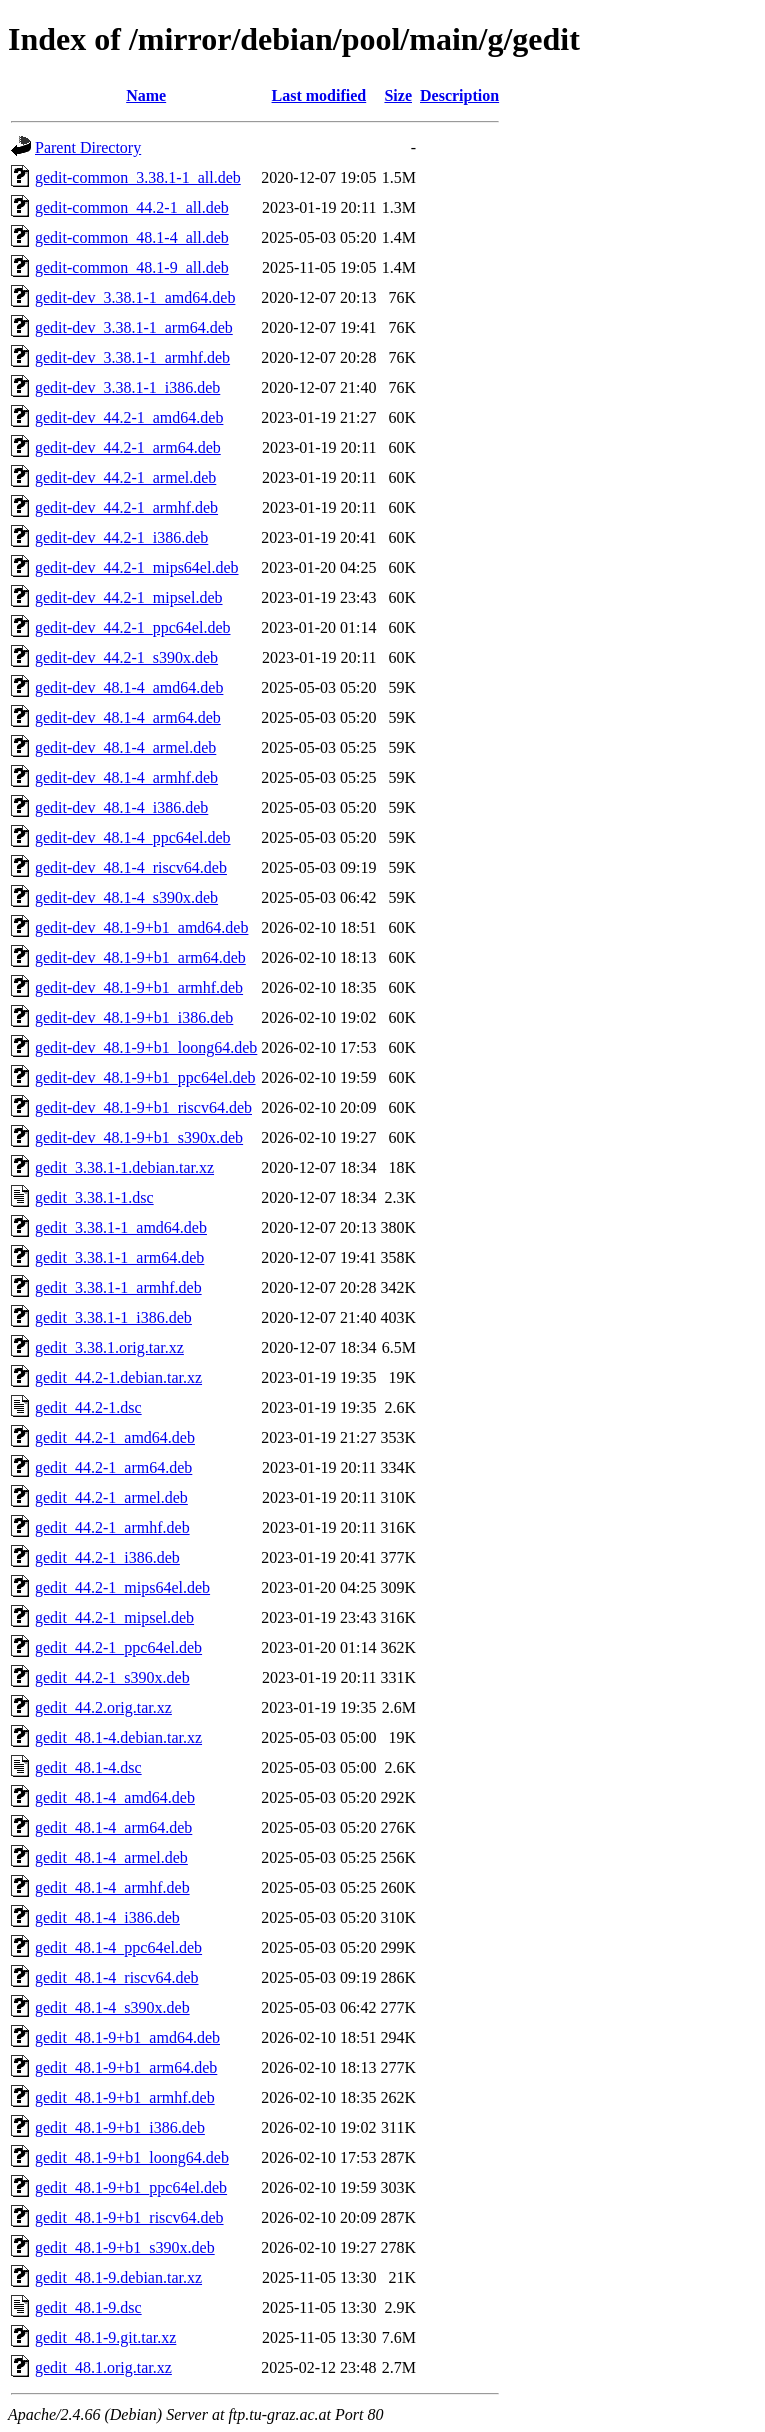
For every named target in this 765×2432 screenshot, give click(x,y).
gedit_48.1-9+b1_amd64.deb (127, 2037)
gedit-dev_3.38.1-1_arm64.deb (134, 327)
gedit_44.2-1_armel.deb (111, 1497)
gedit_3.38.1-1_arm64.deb (119, 1257)
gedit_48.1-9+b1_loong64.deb (132, 2157)
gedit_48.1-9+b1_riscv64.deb (129, 2217)
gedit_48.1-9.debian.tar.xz (118, 2277)
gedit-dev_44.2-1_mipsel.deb (129, 597)
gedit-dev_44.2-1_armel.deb (125, 477)
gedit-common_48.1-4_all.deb (132, 237)
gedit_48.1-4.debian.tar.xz (118, 1737)
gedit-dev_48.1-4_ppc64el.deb (133, 837)
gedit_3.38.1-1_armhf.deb (118, 1287)
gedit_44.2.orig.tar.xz (103, 1707)
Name (146, 95)
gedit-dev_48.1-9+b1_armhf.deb (139, 987)
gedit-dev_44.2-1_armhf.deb (126, 507)
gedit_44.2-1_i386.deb (107, 1557)
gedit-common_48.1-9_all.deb (132, 267)
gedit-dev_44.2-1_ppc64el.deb (133, 627)
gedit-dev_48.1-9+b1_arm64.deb (140, 957)
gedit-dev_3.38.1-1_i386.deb (127, 387)
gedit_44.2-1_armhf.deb (112, 1527)
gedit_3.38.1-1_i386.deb (113, 1317)
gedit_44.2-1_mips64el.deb (122, 1587)
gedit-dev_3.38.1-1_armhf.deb (132, 357)
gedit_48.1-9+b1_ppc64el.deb (131, 2187)
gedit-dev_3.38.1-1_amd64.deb (135, 297)
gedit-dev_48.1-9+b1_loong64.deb (146, 1047)
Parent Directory (88, 147)
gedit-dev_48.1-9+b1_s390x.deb (139, 1137)
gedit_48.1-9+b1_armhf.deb (125, 2097)
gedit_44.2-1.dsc (88, 1407)
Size (398, 95)
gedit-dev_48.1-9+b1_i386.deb (134, 1017)
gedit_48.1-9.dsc (88, 2307)
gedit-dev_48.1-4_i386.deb (121, 807)
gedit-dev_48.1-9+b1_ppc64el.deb (145, 1077)
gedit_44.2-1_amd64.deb (115, 1437)
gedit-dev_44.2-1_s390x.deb (126, 657)
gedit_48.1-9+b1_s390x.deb (125, 2247)
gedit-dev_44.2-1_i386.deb (121, 537)
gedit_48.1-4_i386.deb (107, 1917)
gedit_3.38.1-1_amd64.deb (121, 1227)
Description (459, 95)
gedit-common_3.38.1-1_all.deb (138, 177)
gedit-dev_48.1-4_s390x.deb (126, 897)
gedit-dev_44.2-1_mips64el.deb (137, 567)
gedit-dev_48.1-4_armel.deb (125, 747)
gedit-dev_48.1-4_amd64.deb (129, 687)
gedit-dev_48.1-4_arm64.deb (128, 717)
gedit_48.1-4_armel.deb (111, 1857)
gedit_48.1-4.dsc (88, 1767)
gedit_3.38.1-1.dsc (94, 1197)
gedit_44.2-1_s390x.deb (112, 1677)
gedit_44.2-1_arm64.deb (113, 1467)
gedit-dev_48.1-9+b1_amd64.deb (141, 927)
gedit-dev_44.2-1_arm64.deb (128, 447)
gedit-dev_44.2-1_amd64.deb (129, 417)
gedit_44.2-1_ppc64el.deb (118, 1647)
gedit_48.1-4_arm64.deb (113, 1827)
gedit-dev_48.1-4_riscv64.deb (131, 867)
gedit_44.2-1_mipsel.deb (114, 1617)
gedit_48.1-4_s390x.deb (112, 2007)
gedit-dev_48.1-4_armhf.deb (126, 777)
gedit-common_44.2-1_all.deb (132, 207)
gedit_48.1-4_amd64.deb (115, 1797)
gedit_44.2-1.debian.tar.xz (118, 1377)
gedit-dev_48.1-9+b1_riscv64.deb (143, 1107)
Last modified (319, 95)
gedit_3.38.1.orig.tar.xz (109, 1347)
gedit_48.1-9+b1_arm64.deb (126, 2067)
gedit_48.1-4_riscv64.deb (117, 1977)
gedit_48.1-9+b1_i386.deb (120, 2127)
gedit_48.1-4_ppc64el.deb (118, 1947)
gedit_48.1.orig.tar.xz (103, 2367)
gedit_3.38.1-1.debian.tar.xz (124, 1167)
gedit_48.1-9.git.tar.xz (105, 2337)
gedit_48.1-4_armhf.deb (112, 1887)
